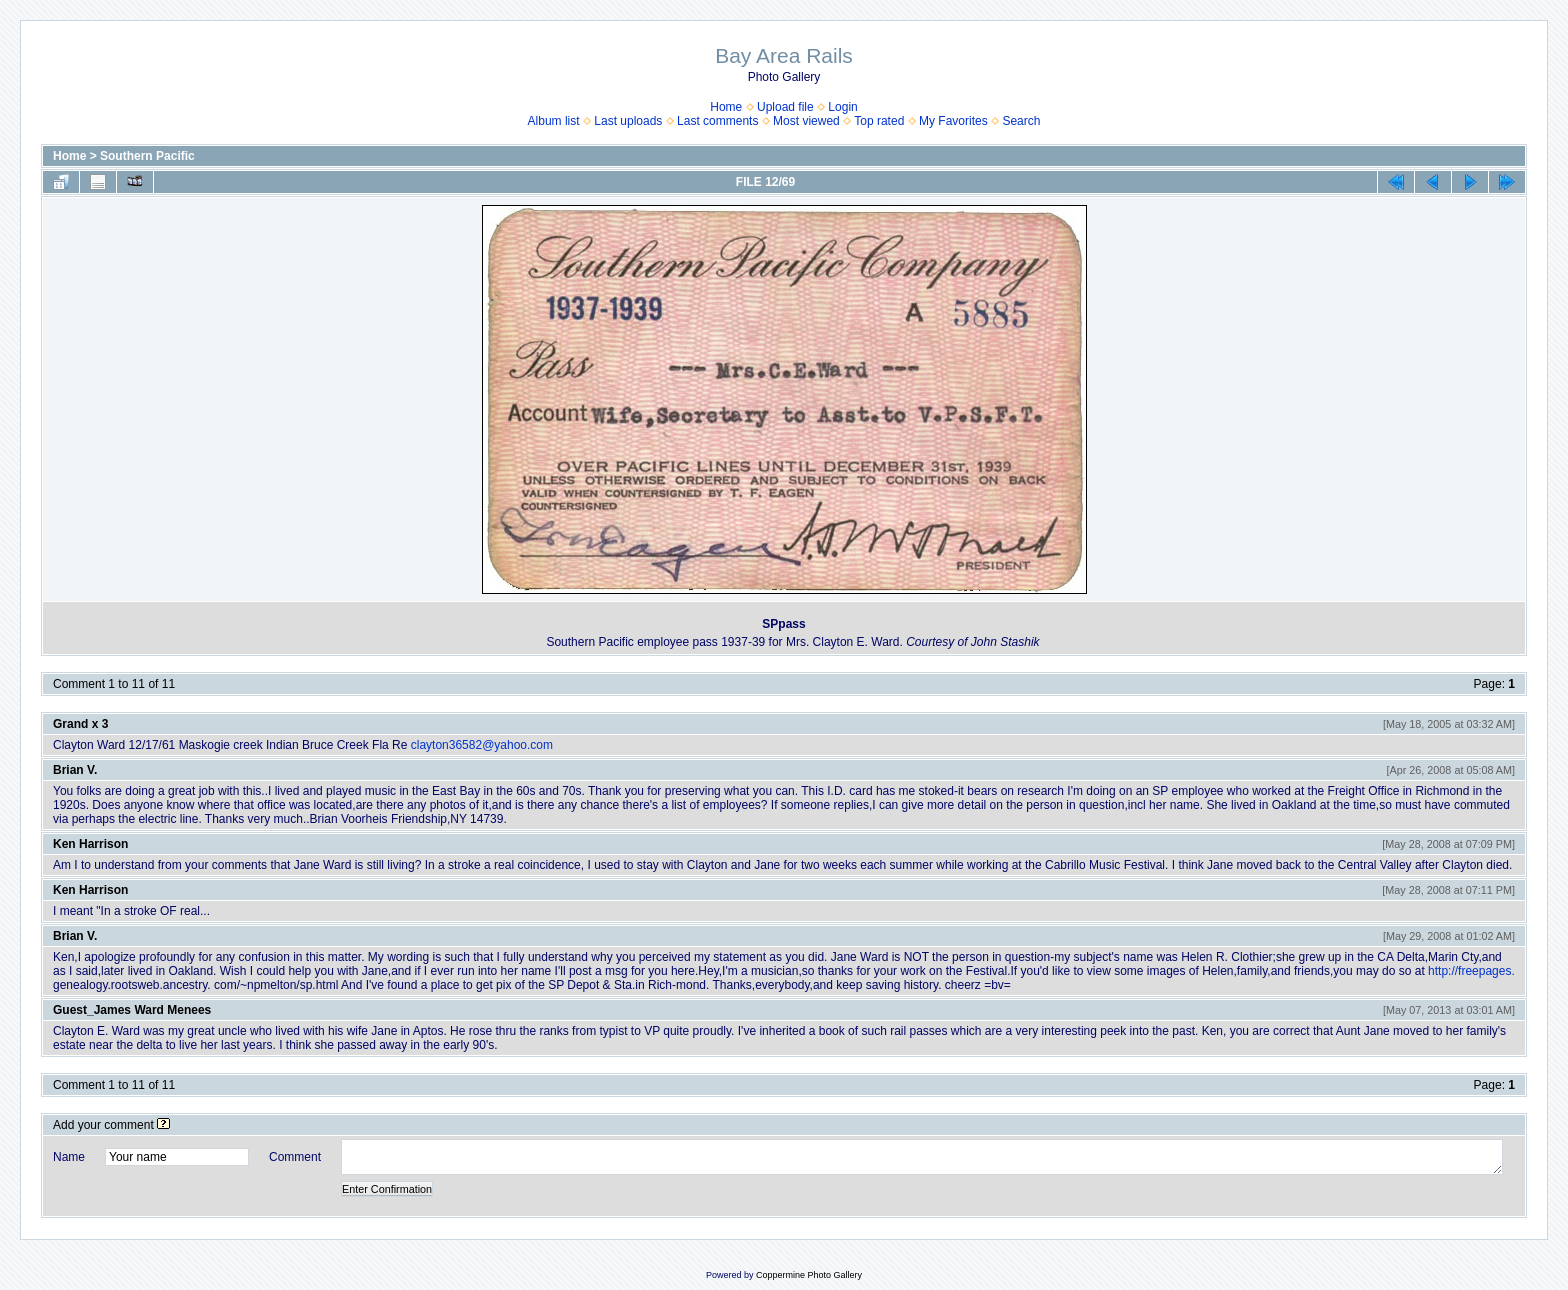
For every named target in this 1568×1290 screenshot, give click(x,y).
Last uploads (628, 121)
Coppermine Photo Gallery (809, 1275)
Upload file (785, 107)
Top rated (879, 121)
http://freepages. (1471, 971)
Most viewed (806, 121)
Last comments (717, 121)
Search (1021, 121)
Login (842, 107)
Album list (554, 121)
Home (726, 107)
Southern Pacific (147, 156)
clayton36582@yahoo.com (482, 745)
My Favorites (953, 121)
